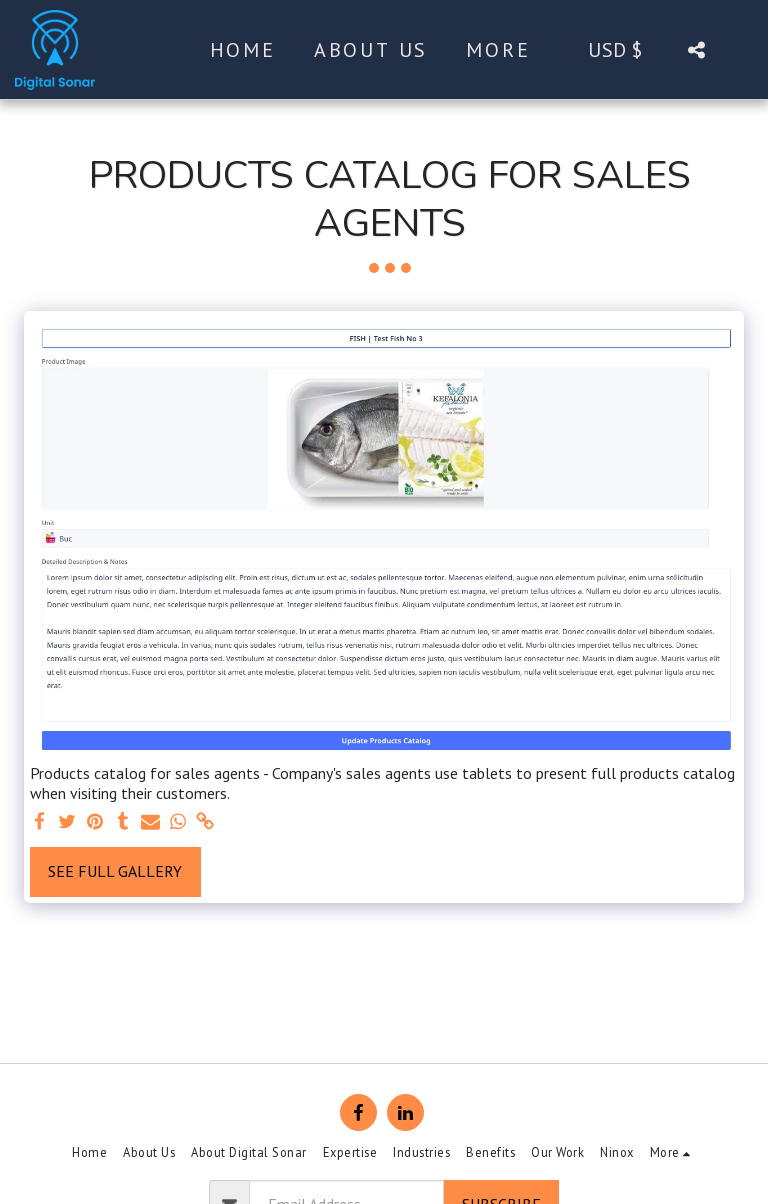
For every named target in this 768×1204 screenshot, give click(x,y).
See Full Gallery (115, 871)
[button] (696, 49)
